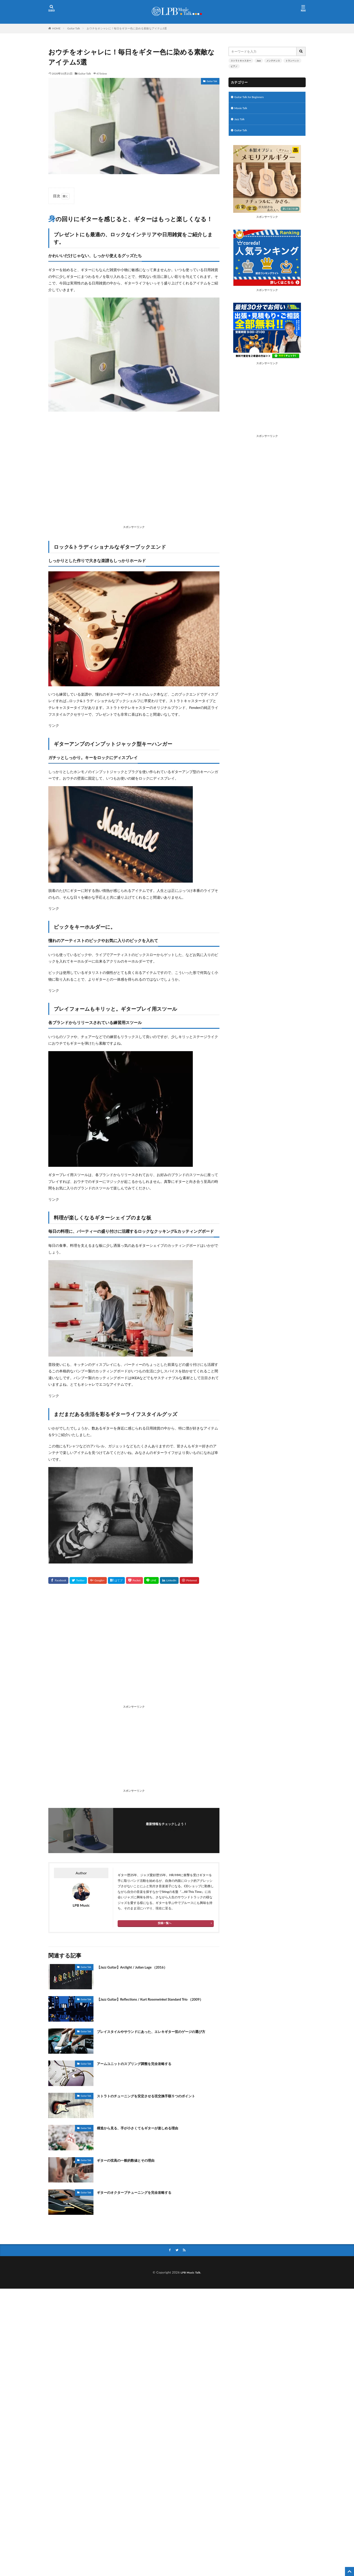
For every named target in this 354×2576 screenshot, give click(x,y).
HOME (56, 28)
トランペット (292, 60)
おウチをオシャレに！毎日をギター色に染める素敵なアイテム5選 (127, 28)
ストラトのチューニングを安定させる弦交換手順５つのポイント (156, 2095)
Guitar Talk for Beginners (251, 97)
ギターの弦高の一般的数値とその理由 (131, 2160)
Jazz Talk (240, 121)
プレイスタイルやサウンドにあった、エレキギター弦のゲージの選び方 (158, 2034)
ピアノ (234, 66)
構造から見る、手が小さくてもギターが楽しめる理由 (145, 2127)
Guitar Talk (73, 28)
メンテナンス (273, 60)
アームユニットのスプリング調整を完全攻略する (141, 2063)
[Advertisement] (133, 469)
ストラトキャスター (241, 60)
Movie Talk (241, 109)
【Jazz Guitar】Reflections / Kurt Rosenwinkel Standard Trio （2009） (151, 2002)
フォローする (166, 1830)
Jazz (259, 60)
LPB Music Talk (190, 2273)
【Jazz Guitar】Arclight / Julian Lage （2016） (139, 1966)
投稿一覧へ (164, 1923)
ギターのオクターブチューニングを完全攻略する (141, 2192)
